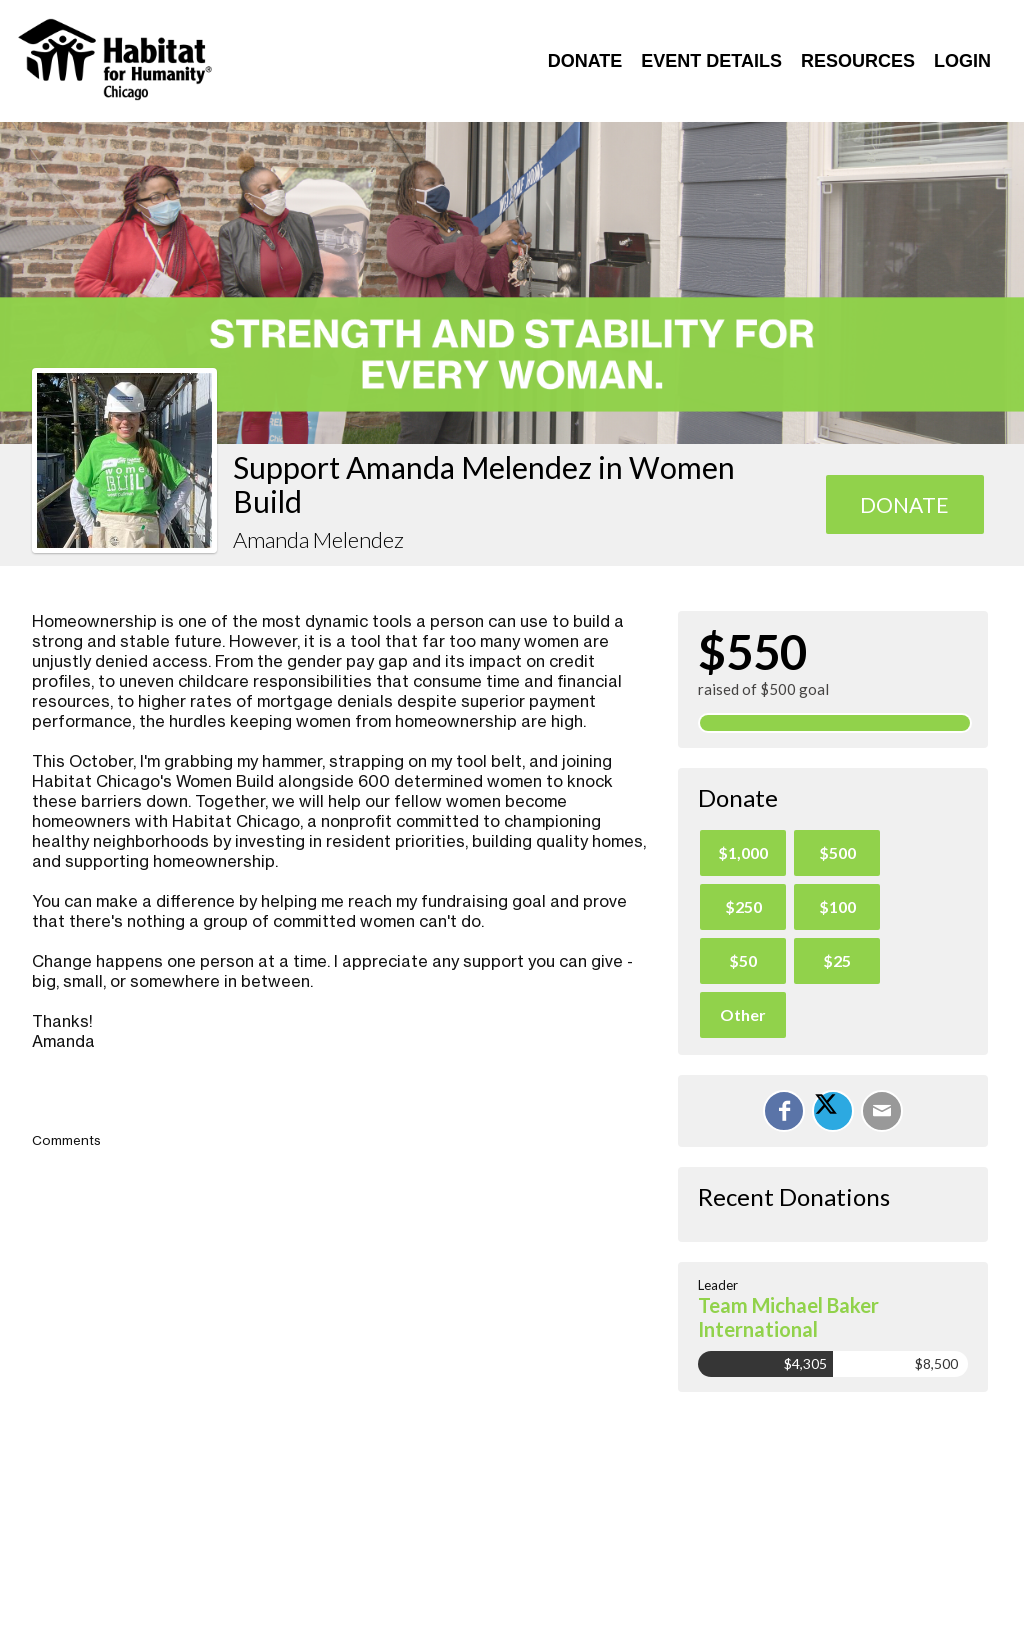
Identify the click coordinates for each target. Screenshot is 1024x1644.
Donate (585, 61)
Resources (858, 61)
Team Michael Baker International (788, 1317)
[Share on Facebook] (784, 1111)
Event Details (711, 61)
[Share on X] (833, 1111)
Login (962, 61)
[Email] (882, 1111)
